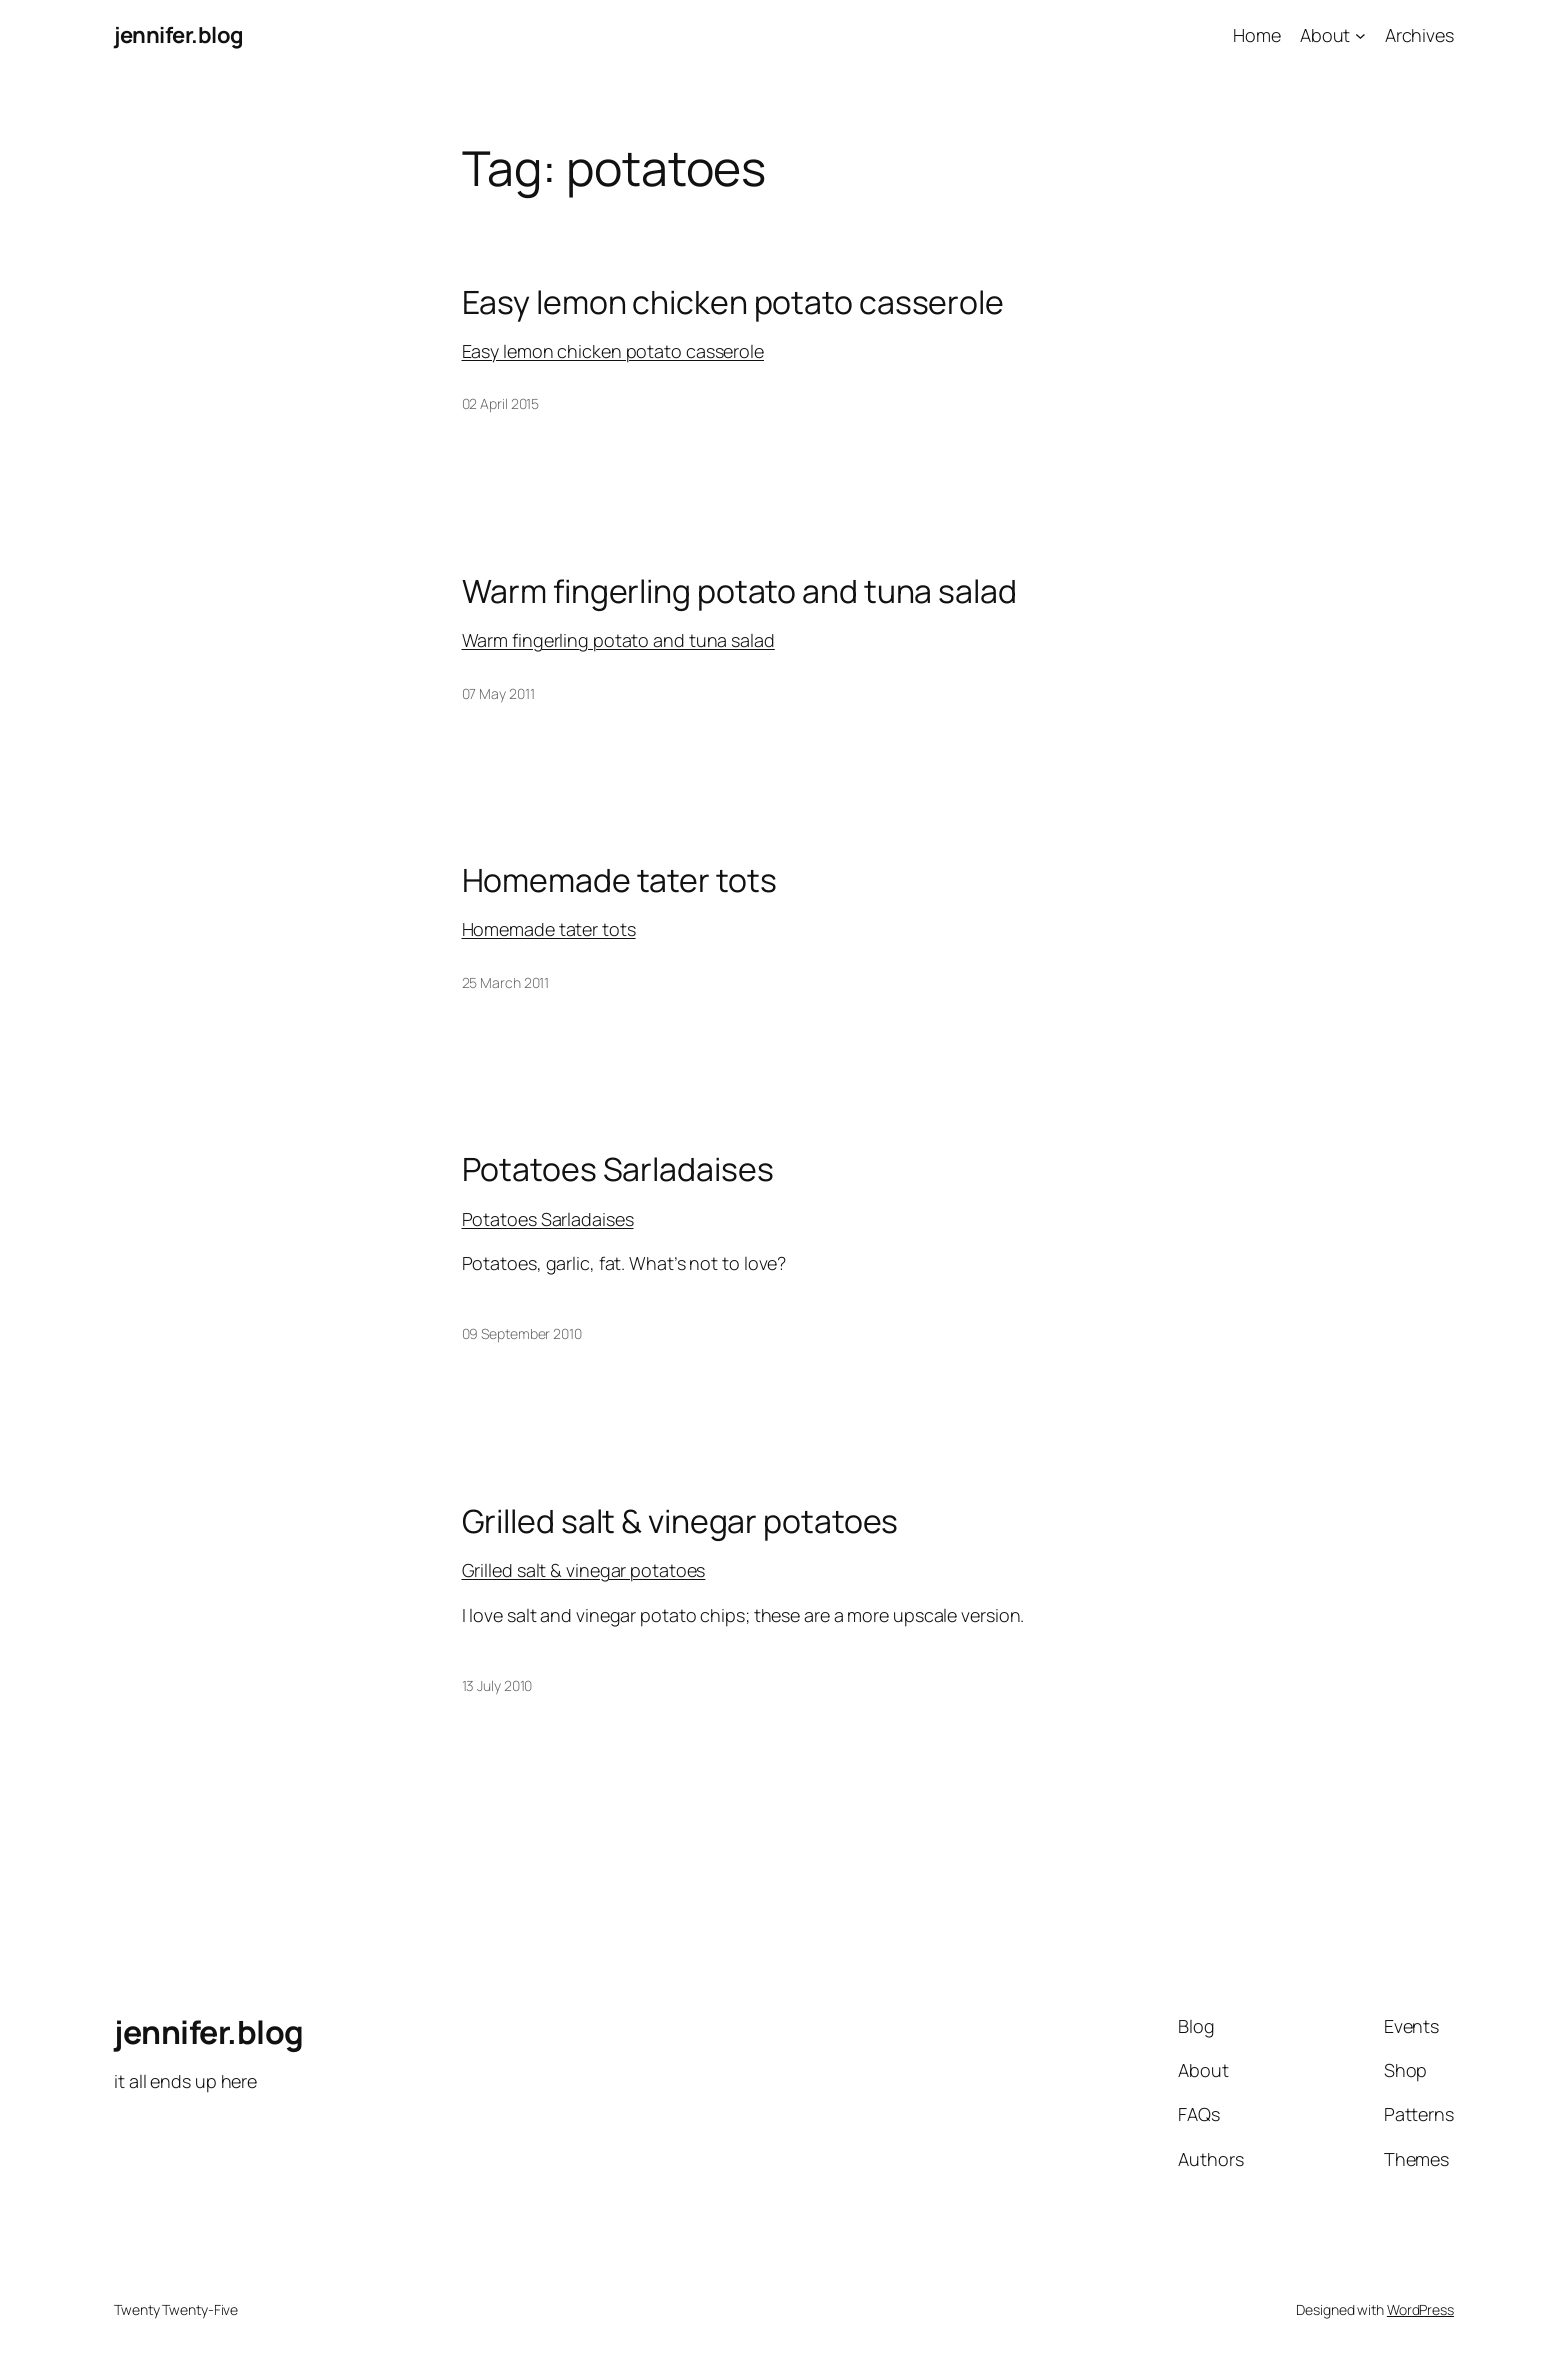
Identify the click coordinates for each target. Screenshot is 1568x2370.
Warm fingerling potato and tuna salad (739, 591)
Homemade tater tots (619, 880)
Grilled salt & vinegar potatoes (680, 1521)
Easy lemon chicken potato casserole (733, 302)
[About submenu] (1360, 35)
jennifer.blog (179, 35)
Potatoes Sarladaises (618, 1169)
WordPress (1420, 2309)
